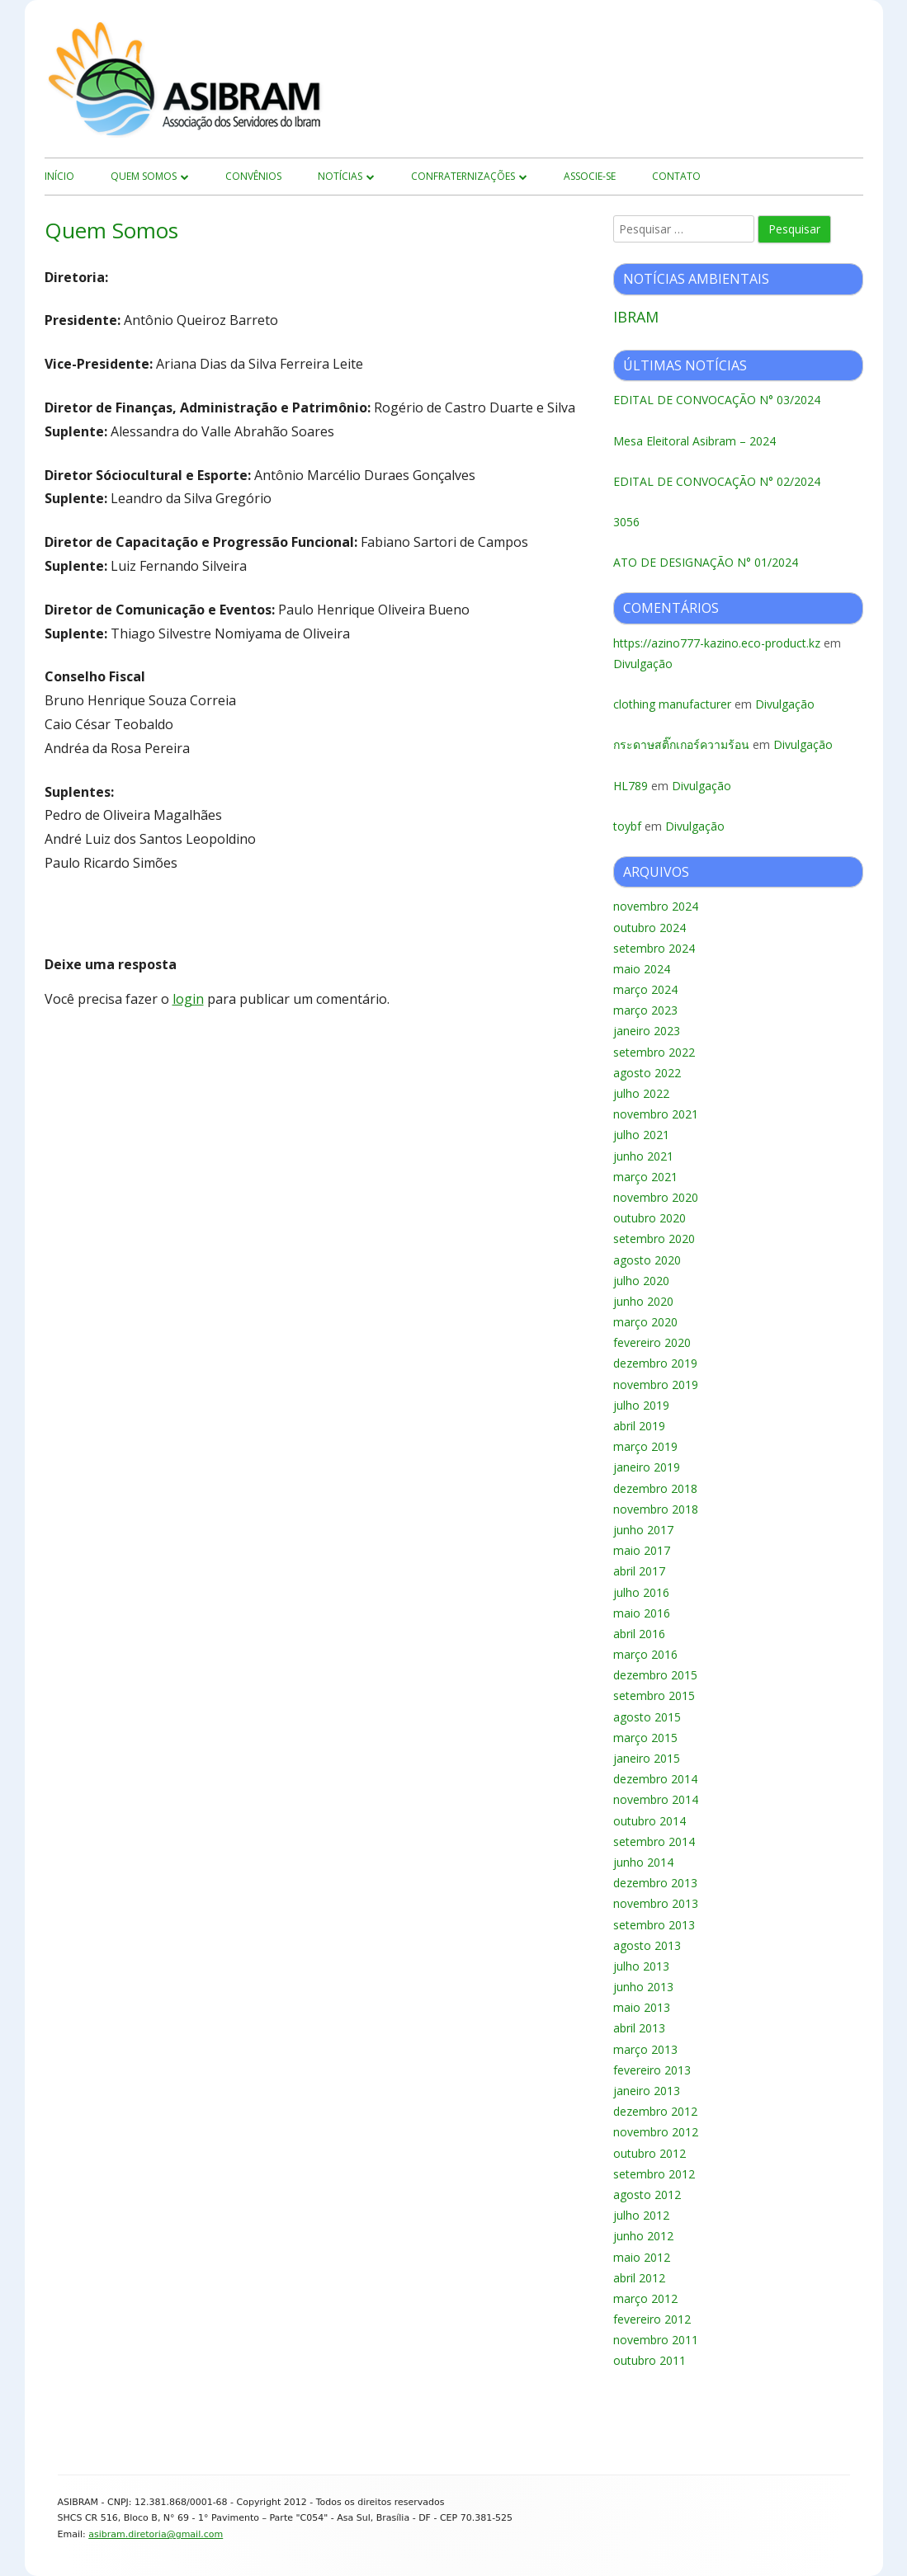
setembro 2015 (654, 1695)
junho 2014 (643, 1862)
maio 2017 (641, 1550)
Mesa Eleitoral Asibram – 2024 (694, 441)
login (188, 999)
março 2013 (645, 2049)
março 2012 (645, 2298)
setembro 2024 (654, 948)
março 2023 (645, 1010)
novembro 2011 (655, 2340)
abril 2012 (639, 2278)
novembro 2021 (655, 1114)
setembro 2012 (654, 2174)
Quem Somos (144, 176)
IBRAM (636, 317)
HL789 (630, 786)
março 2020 (645, 1322)
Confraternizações (463, 176)
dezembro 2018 (655, 1488)
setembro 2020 (654, 1238)
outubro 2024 (649, 927)
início (59, 176)
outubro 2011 (649, 2360)
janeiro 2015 (646, 1758)
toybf (627, 826)
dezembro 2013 (655, 1883)
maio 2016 (641, 1613)
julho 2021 (641, 1134)
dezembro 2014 (655, 1779)
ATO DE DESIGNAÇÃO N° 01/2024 (705, 562)
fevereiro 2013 (652, 2070)
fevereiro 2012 (652, 2319)
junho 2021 (643, 1156)
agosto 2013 (647, 1945)
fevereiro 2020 (652, 1342)
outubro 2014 (649, 1821)
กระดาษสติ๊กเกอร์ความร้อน (681, 744)
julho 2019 (641, 1405)
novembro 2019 (655, 1384)
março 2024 (645, 989)
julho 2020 (641, 1280)
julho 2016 (641, 1592)
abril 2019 (639, 1426)
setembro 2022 (654, 1052)
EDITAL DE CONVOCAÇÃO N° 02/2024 (716, 481)
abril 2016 (639, 1633)
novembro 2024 (655, 906)
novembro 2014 (655, 1799)
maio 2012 (641, 2257)
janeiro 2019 (646, 1467)
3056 (626, 522)
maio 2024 (641, 969)
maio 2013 (641, 2007)
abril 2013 (639, 2028)
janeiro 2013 (646, 2090)
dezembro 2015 (655, 1675)
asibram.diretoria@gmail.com (155, 2534)
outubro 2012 (649, 2153)
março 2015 (645, 1737)
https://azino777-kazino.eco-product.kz (716, 643)
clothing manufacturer (672, 704)
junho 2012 (643, 2236)
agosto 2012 (647, 2194)
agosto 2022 (647, 1073)
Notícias (340, 176)
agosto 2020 (647, 1260)
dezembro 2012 (655, 2111)
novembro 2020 (655, 1197)
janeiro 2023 (646, 1030)
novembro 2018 (655, 1509)
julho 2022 (641, 1093)
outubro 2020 (649, 1218)
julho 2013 (641, 1966)
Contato (676, 176)
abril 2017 (639, 1571)
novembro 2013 (655, 1903)
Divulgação (643, 663)
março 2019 (645, 1446)
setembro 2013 (654, 1925)
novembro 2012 (655, 2132)
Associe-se (590, 176)
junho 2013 (643, 1986)
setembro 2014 (654, 1841)
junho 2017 (643, 1530)
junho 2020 (643, 1301)
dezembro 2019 (655, 1363)
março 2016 (645, 1654)
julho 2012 (641, 2215)
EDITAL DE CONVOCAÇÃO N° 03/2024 (716, 399)
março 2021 (645, 1176)
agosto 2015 (647, 1717)
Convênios (253, 176)
